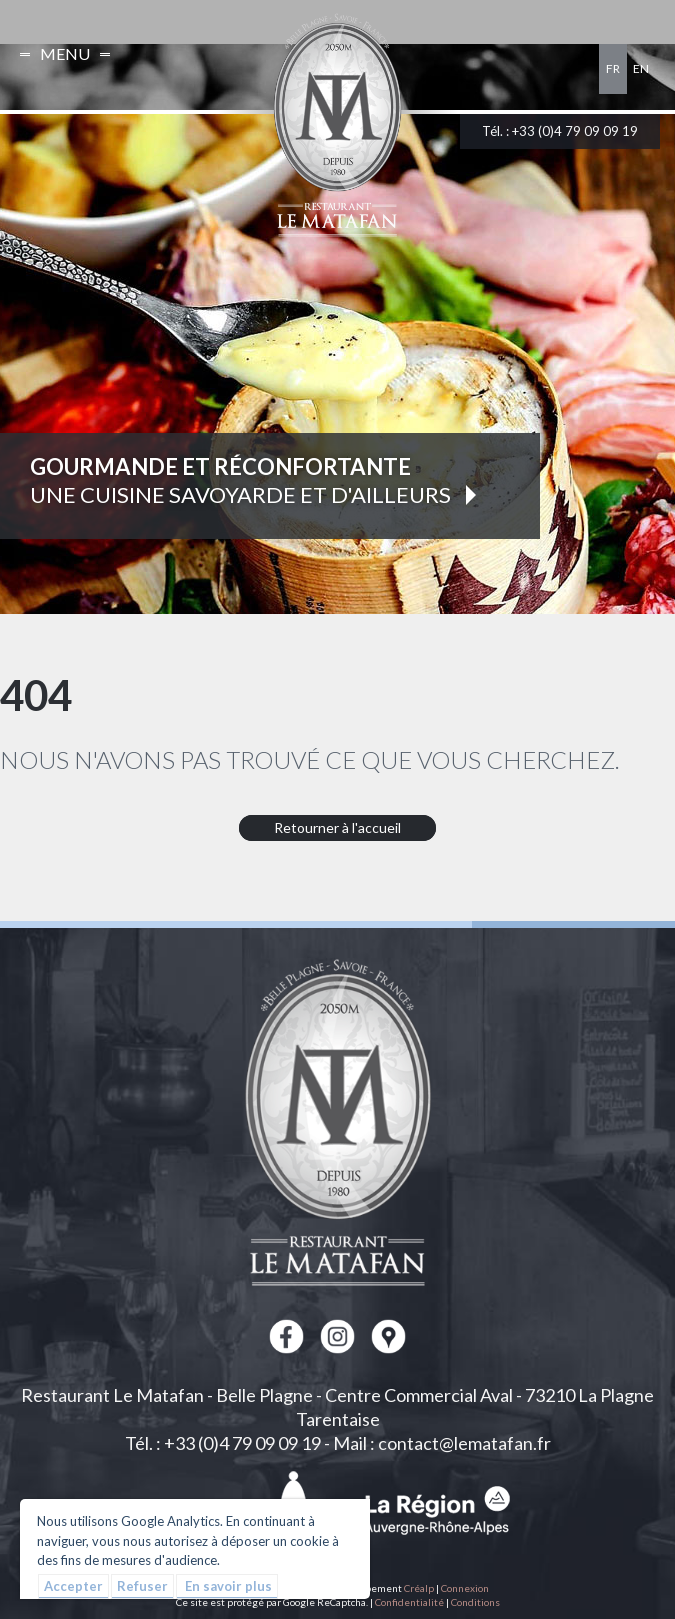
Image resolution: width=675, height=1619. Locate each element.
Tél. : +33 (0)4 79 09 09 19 (560, 131)
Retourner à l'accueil (337, 827)
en (641, 68)
